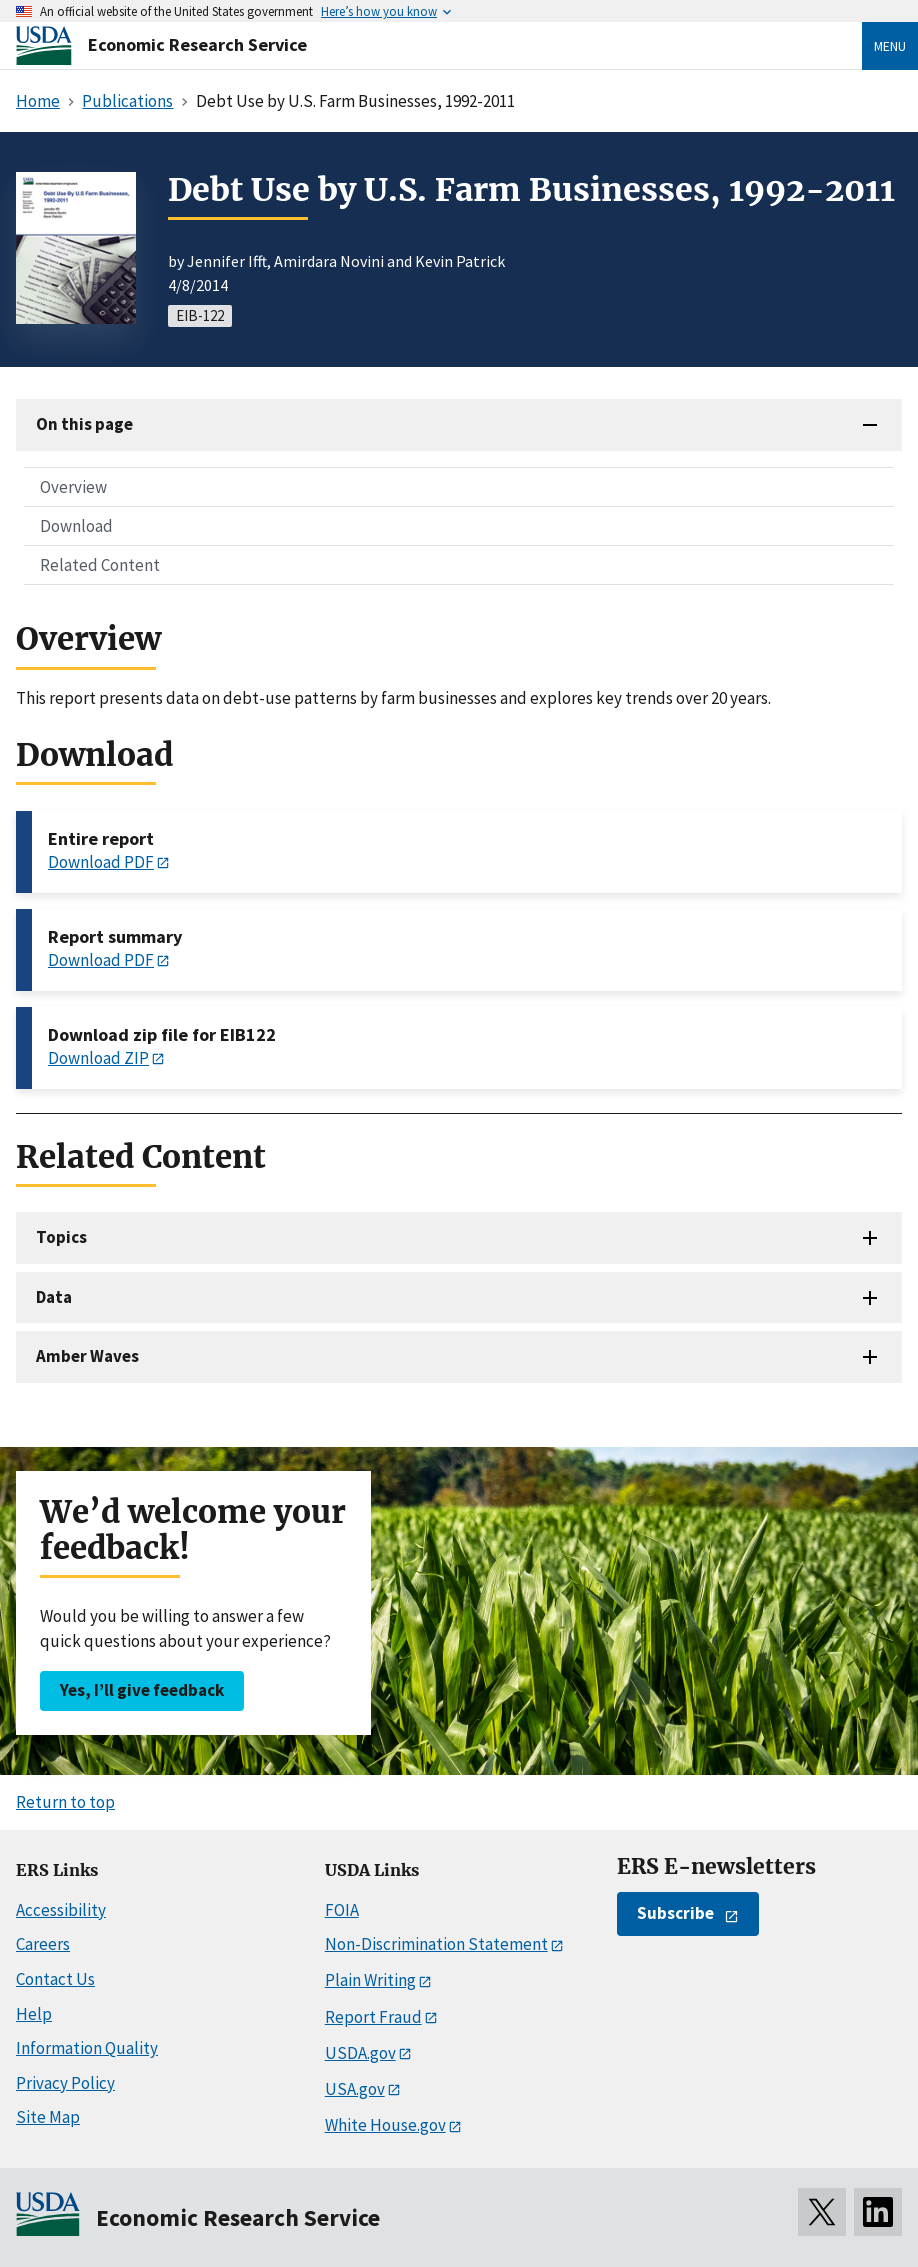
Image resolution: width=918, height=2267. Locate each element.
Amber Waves (87, 1356)
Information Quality (87, 2048)
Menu (890, 46)
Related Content (100, 565)
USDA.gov (360, 2053)
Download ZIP (98, 1058)
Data (54, 1297)
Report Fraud (373, 2017)
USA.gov (355, 2089)
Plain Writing (370, 1980)
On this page (84, 424)
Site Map (48, 2117)
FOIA (342, 1910)
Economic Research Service (197, 44)
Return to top (65, 1802)
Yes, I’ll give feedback (142, 1690)
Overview (73, 487)
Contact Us (55, 1979)
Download (76, 526)
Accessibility (61, 1910)
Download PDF (101, 862)
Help (34, 2014)
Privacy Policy (65, 2083)
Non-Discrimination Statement (436, 1944)
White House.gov (385, 2125)
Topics (61, 1237)
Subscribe (675, 1913)
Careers (43, 1944)
